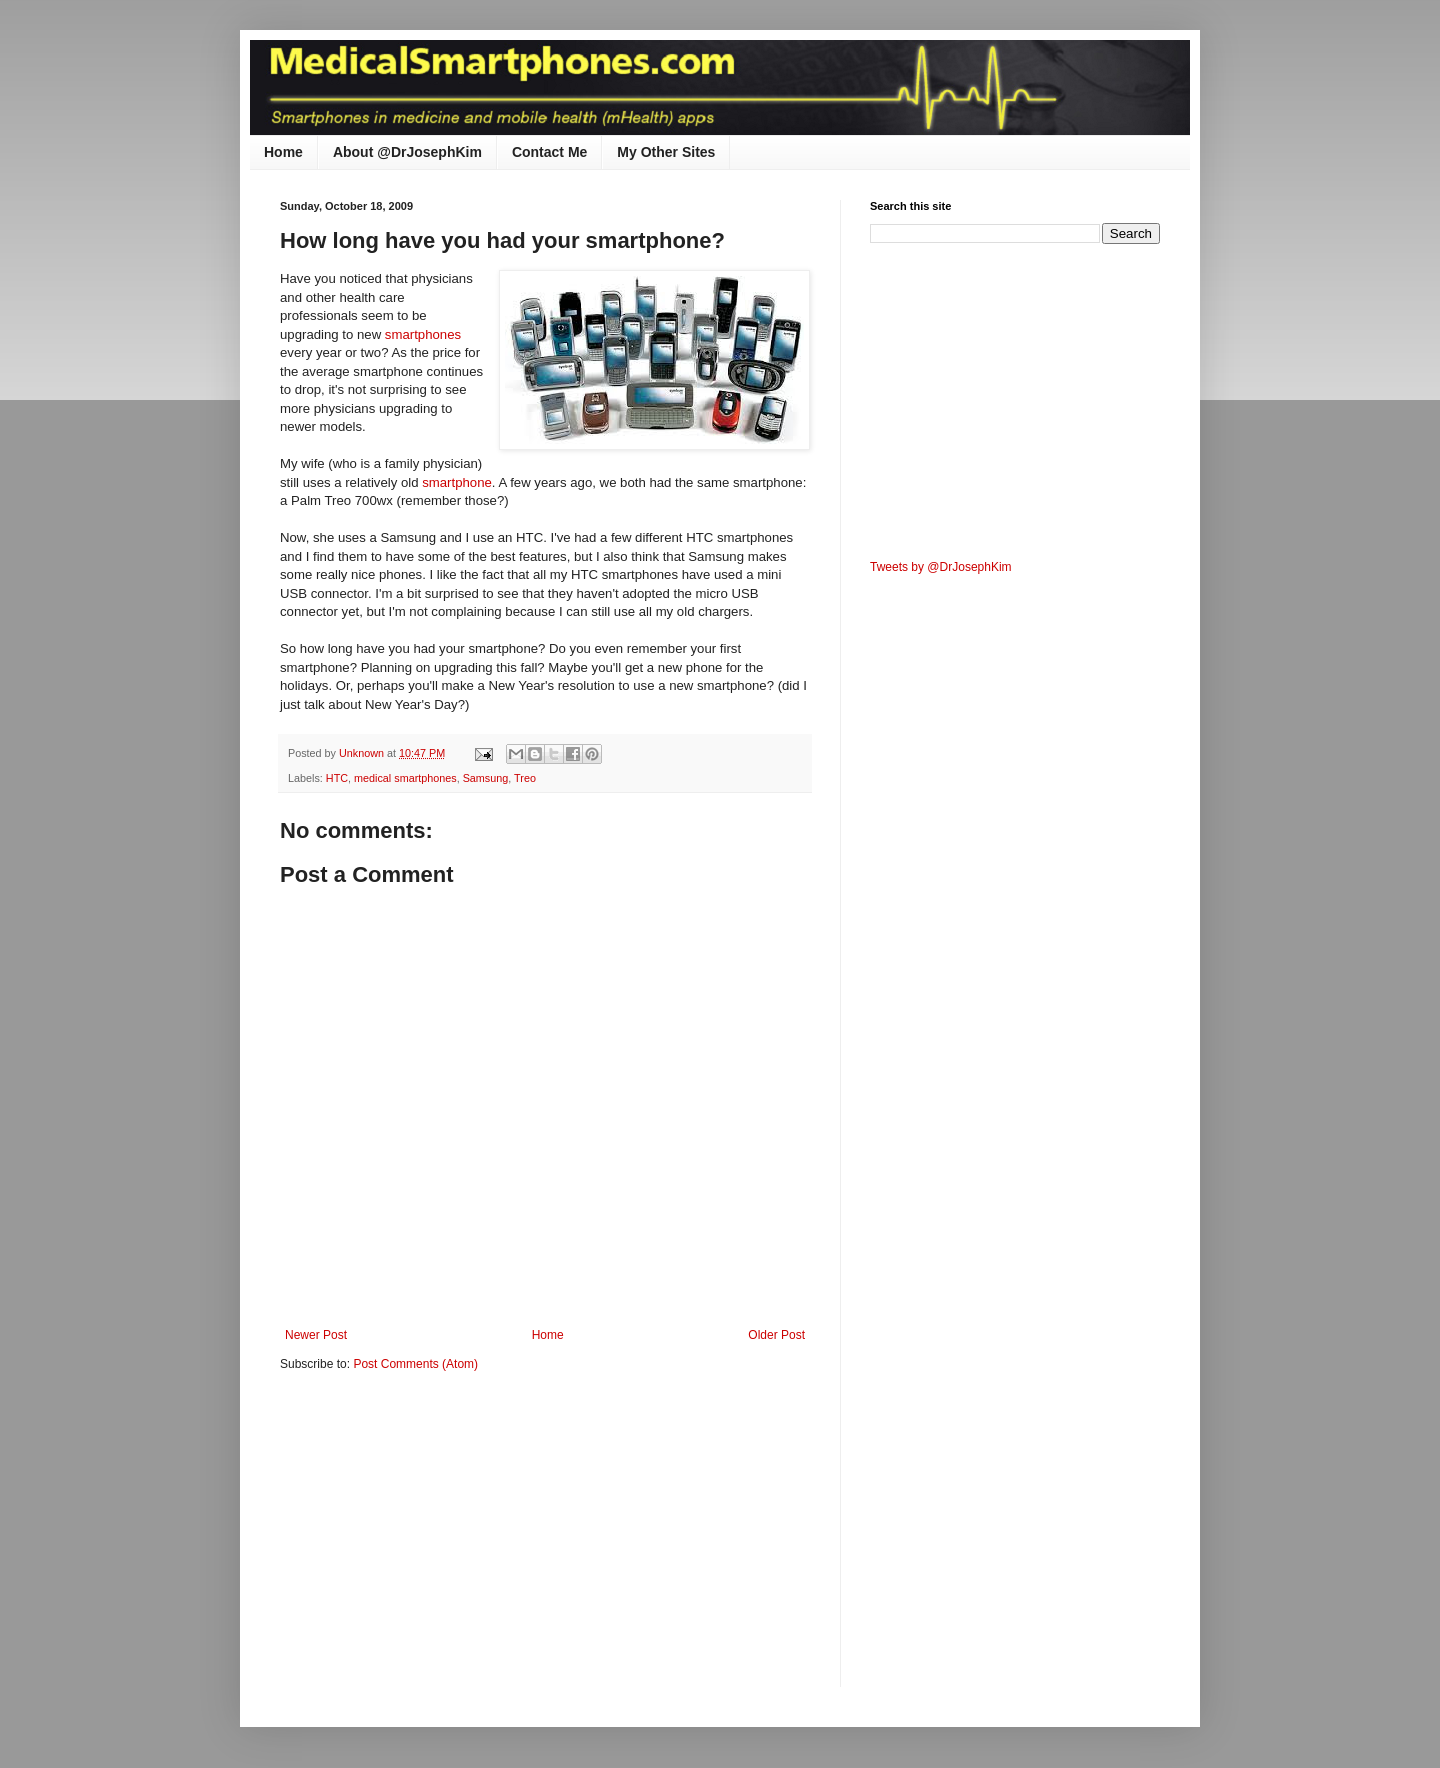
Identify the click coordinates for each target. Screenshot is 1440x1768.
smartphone (457, 482)
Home (283, 152)
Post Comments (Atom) (415, 1364)
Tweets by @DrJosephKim (941, 567)
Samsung (486, 778)
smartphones (423, 334)
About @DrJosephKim (407, 152)
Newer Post (316, 1335)
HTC (337, 778)
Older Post (776, 1335)
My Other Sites (666, 152)
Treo (525, 778)
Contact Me (549, 152)
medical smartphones (405, 778)
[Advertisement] (448, 1542)
